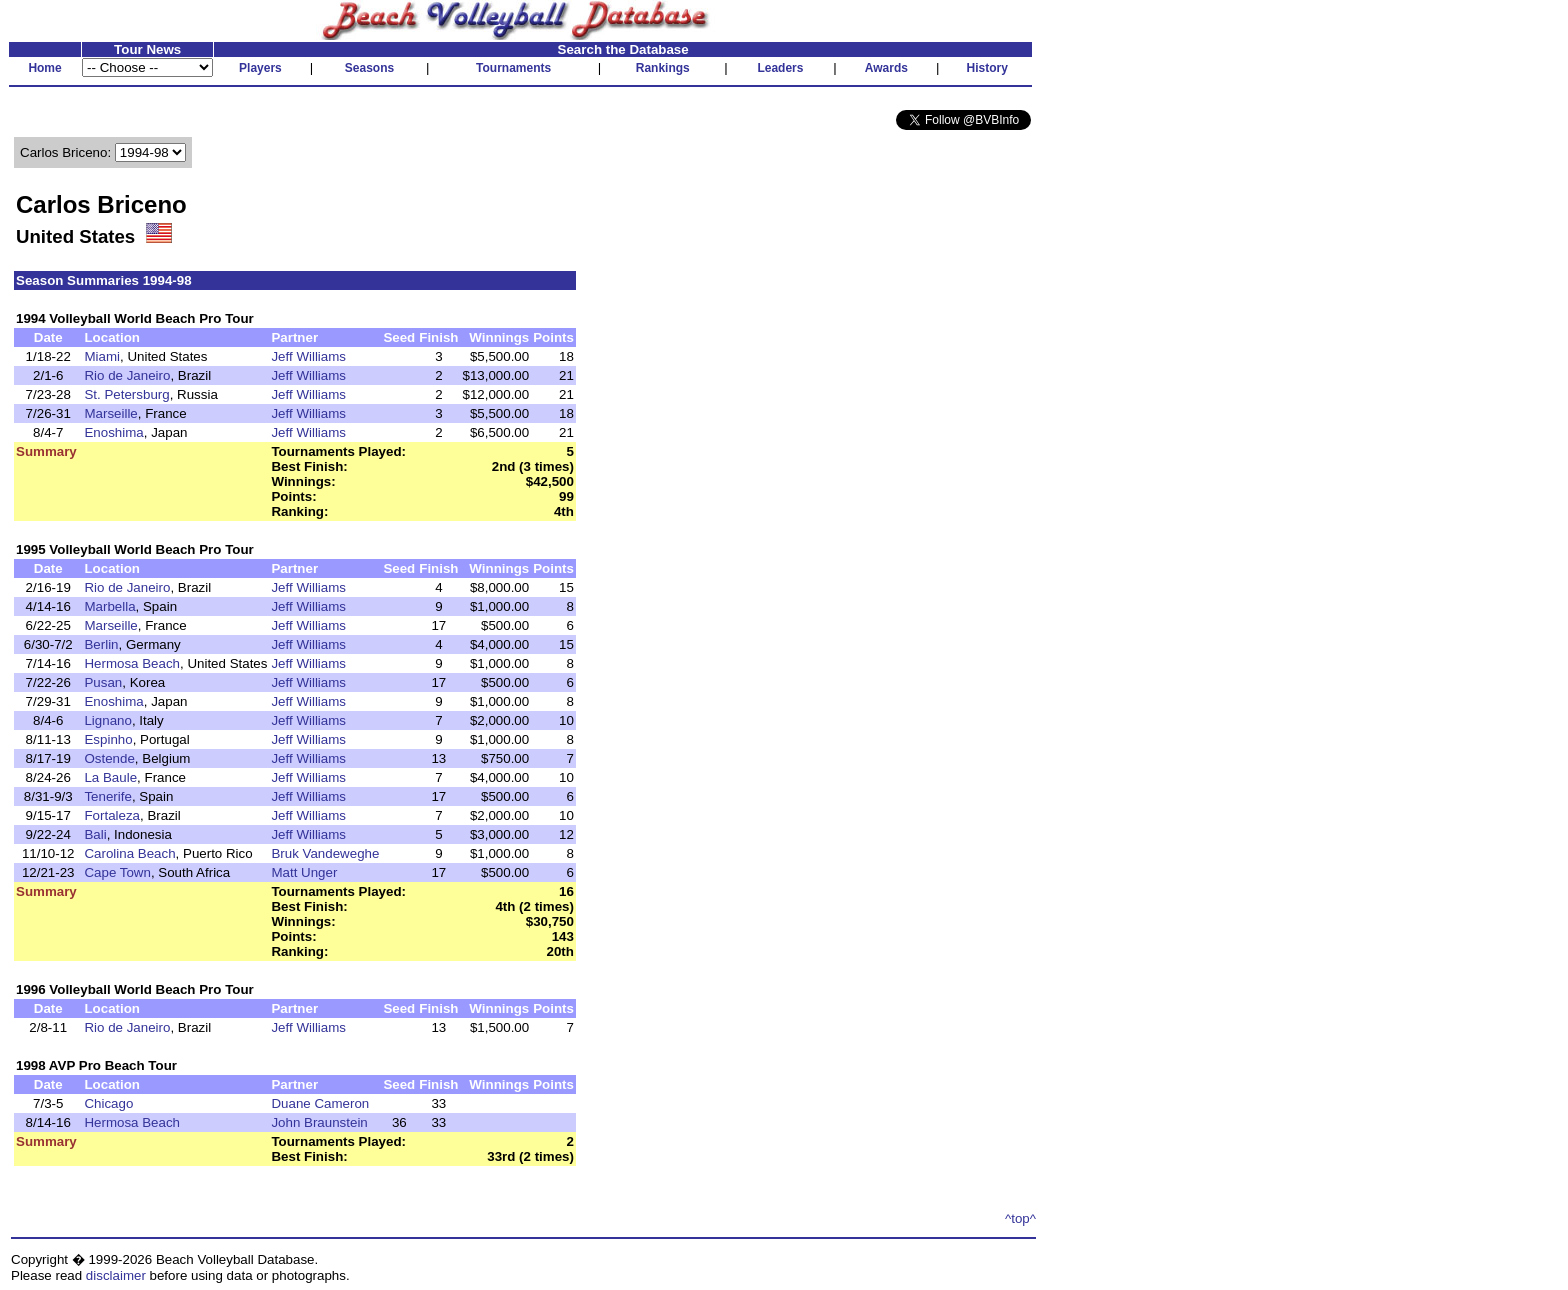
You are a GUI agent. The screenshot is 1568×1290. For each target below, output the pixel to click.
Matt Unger (304, 872)
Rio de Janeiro (127, 375)
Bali (95, 834)
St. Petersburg (126, 394)
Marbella (109, 606)
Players (260, 68)
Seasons (369, 68)
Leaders (780, 68)
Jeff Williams (308, 356)
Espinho (108, 739)
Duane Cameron (320, 1103)
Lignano (107, 720)
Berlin (101, 644)
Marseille (110, 413)
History (987, 68)
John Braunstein (319, 1122)
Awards (886, 68)
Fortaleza (112, 815)
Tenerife (107, 796)
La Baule (110, 777)
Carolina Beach (129, 853)
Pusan (103, 682)
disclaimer (116, 1275)
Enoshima (113, 432)
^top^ (1020, 1218)
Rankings (663, 68)
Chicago (108, 1103)
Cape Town (117, 872)
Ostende (109, 758)
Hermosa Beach (132, 663)
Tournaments (513, 68)
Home (44, 68)
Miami (102, 356)
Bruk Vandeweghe (325, 853)
